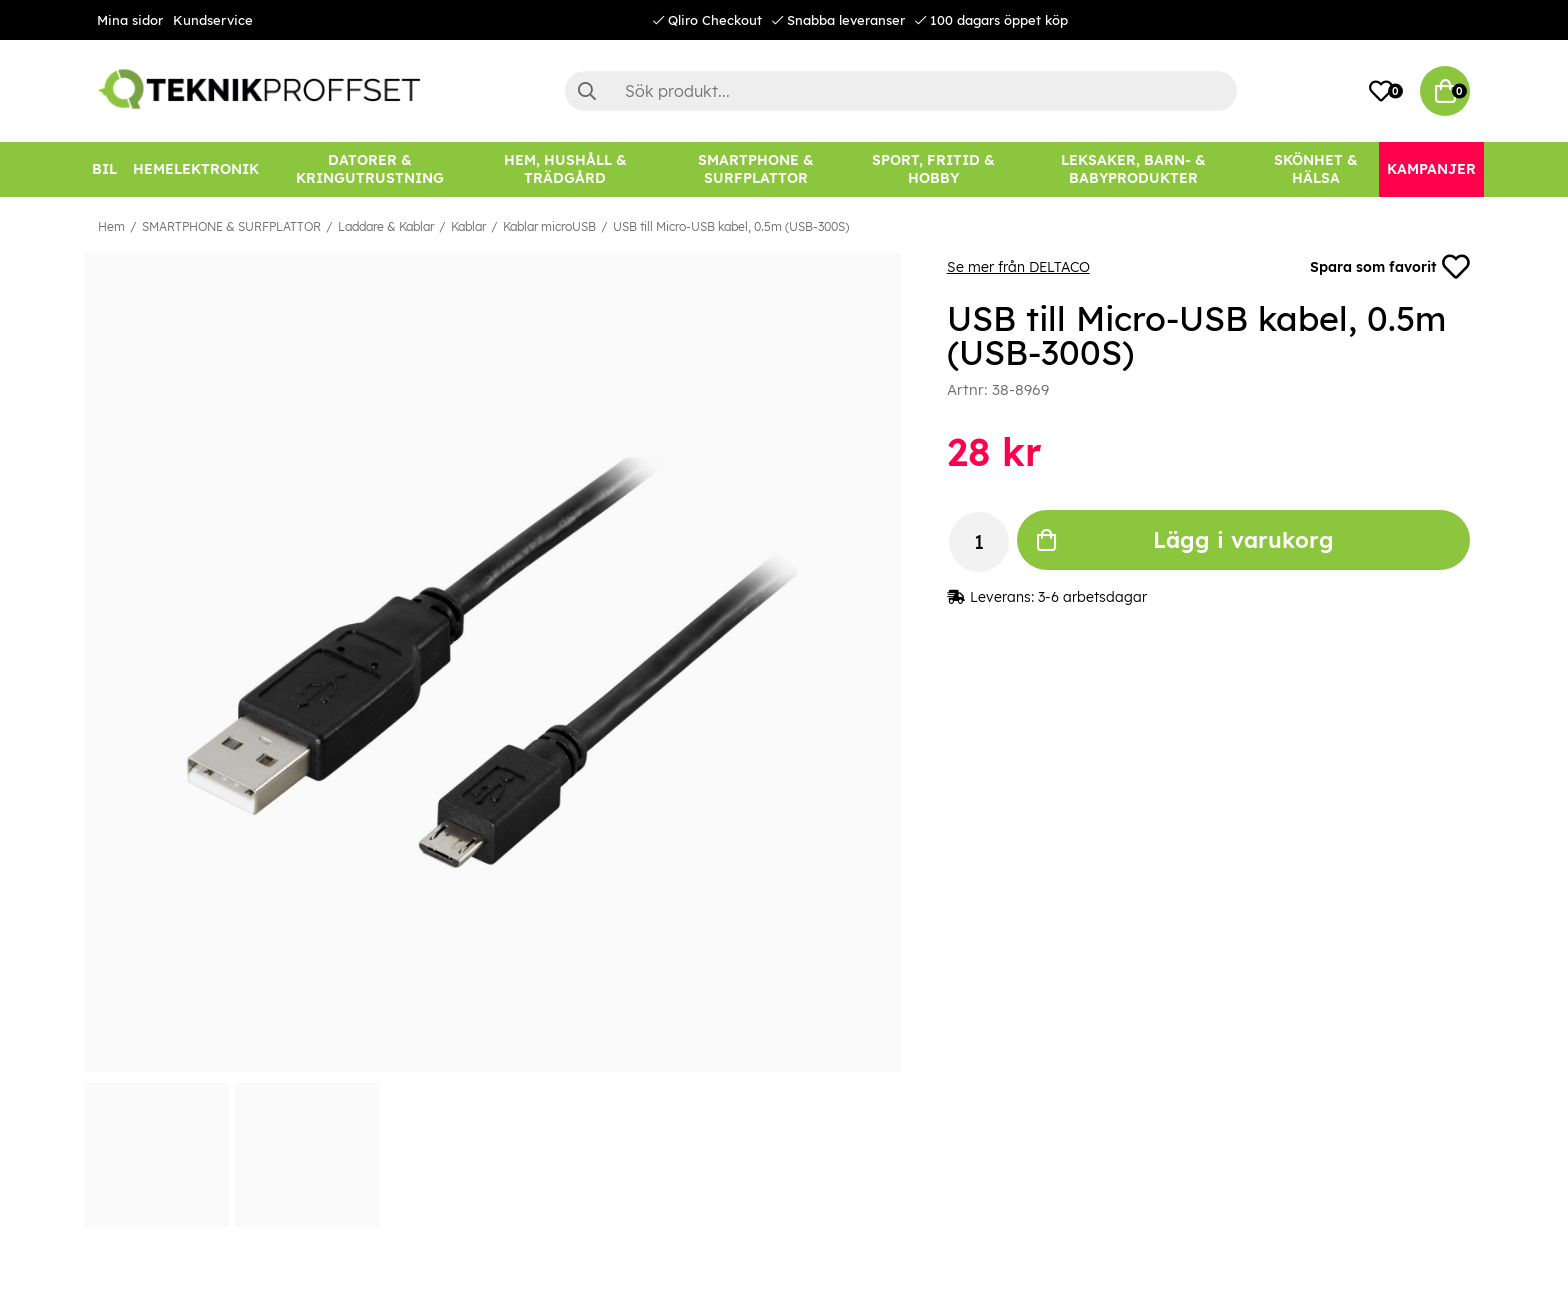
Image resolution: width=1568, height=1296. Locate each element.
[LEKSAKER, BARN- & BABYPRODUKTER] (1133, 169)
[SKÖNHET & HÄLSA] (1316, 169)
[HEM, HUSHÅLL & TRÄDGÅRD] (565, 169)
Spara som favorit (1390, 267)
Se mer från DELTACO (1018, 267)
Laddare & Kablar (386, 226)
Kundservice (213, 20)
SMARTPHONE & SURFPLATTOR (231, 226)
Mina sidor (130, 20)
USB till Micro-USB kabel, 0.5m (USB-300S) (731, 226)
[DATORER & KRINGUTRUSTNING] (370, 169)
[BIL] (104, 169)
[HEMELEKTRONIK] (196, 169)
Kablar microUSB (549, 226)
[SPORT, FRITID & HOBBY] (933, 169)
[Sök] (901, 91)
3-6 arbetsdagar (1092, 597)
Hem (111, 226)
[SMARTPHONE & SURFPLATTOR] (756, 169)
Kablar (468, 226)
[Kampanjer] (1431, 169)
